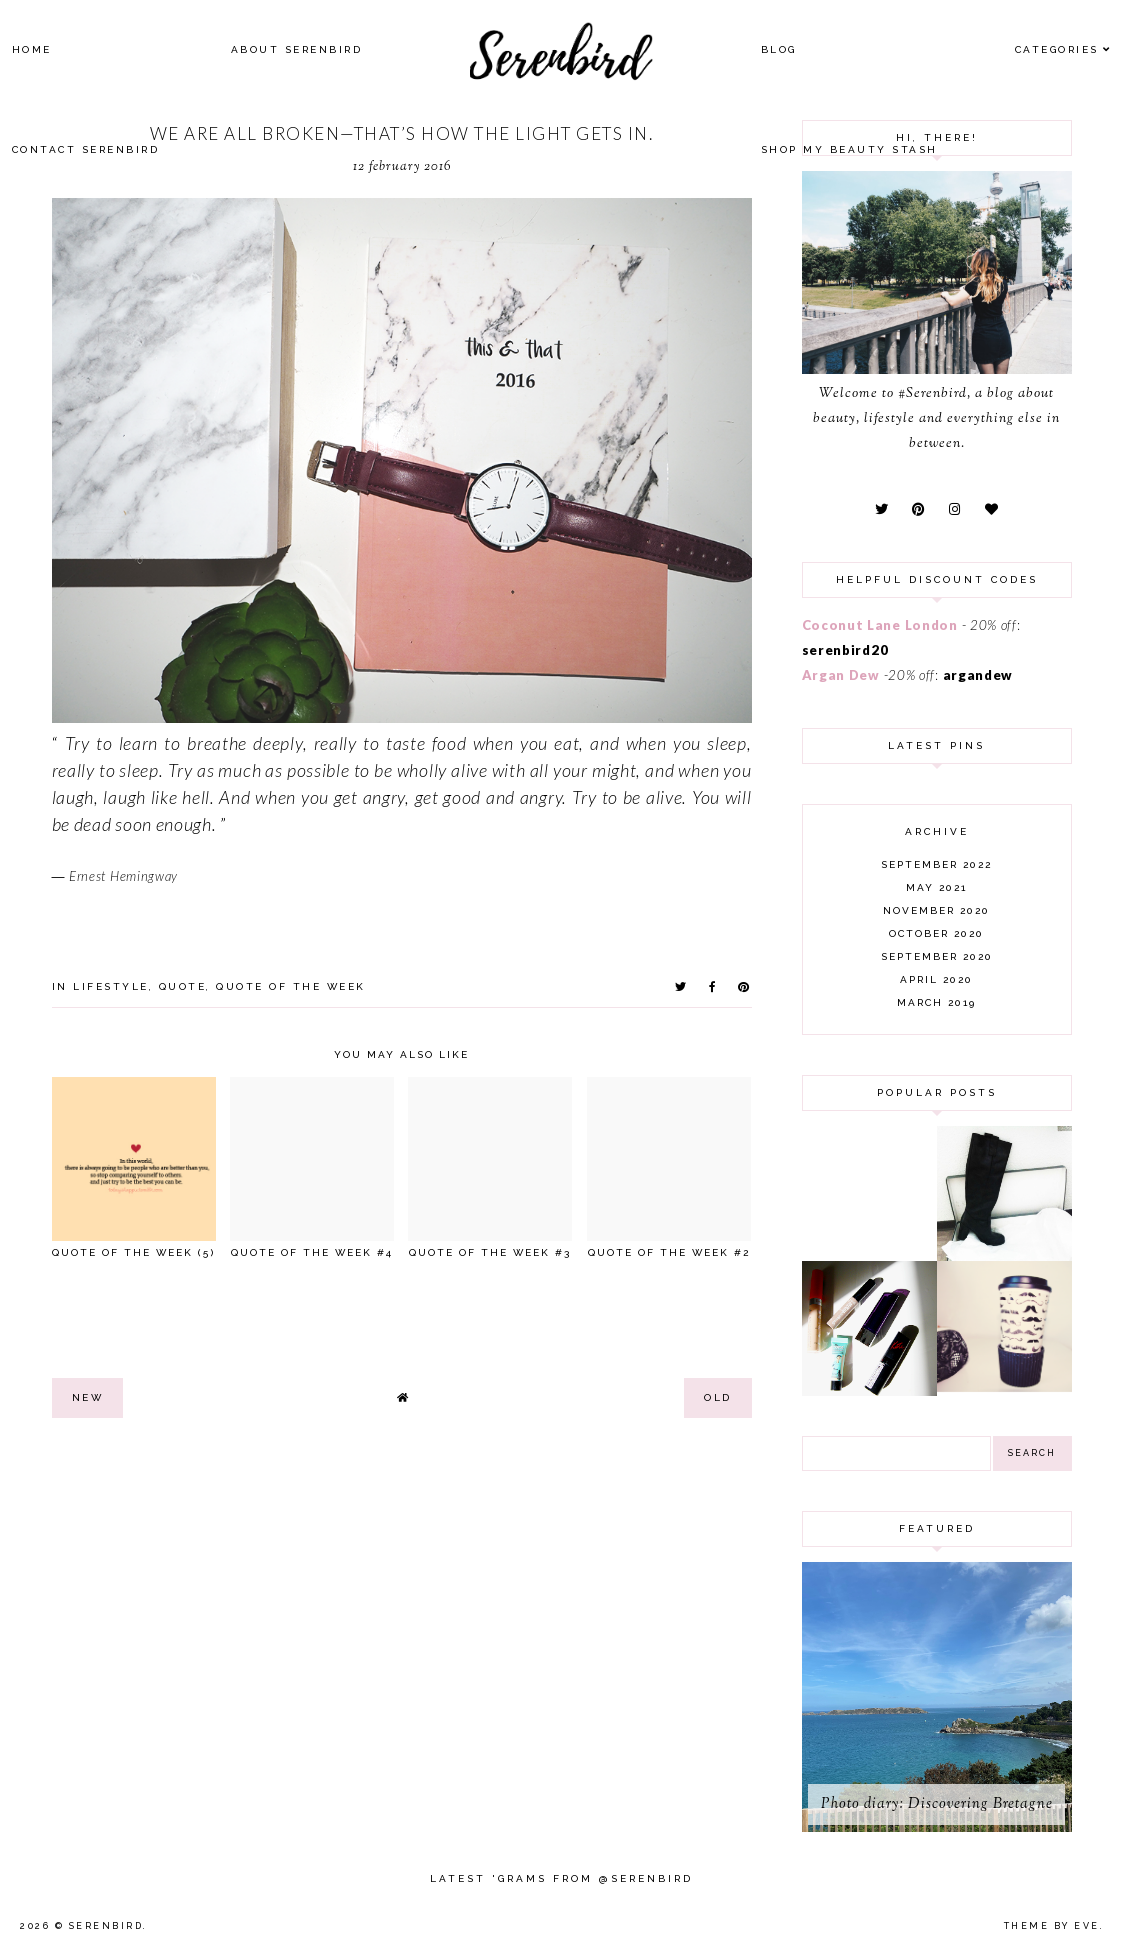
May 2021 (936, 887)
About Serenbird (297, 49)
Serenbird (106, 1926)
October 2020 (936, 933)
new (88, 1397)
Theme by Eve (1052, 1926)
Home (32, 49)
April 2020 (936, 979)
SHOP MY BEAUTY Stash (849, 149)
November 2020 (936, 910)
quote (183, 986)
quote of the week (291, 986)
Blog (779, 49)
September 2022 (936, 864)
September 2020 (937, 956)
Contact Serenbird (86, 149)
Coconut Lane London (880, 625)
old (718, 1397)
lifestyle (111, 986)
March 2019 (936, 1002)
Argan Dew (841, 675)
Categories (1057, 49)
